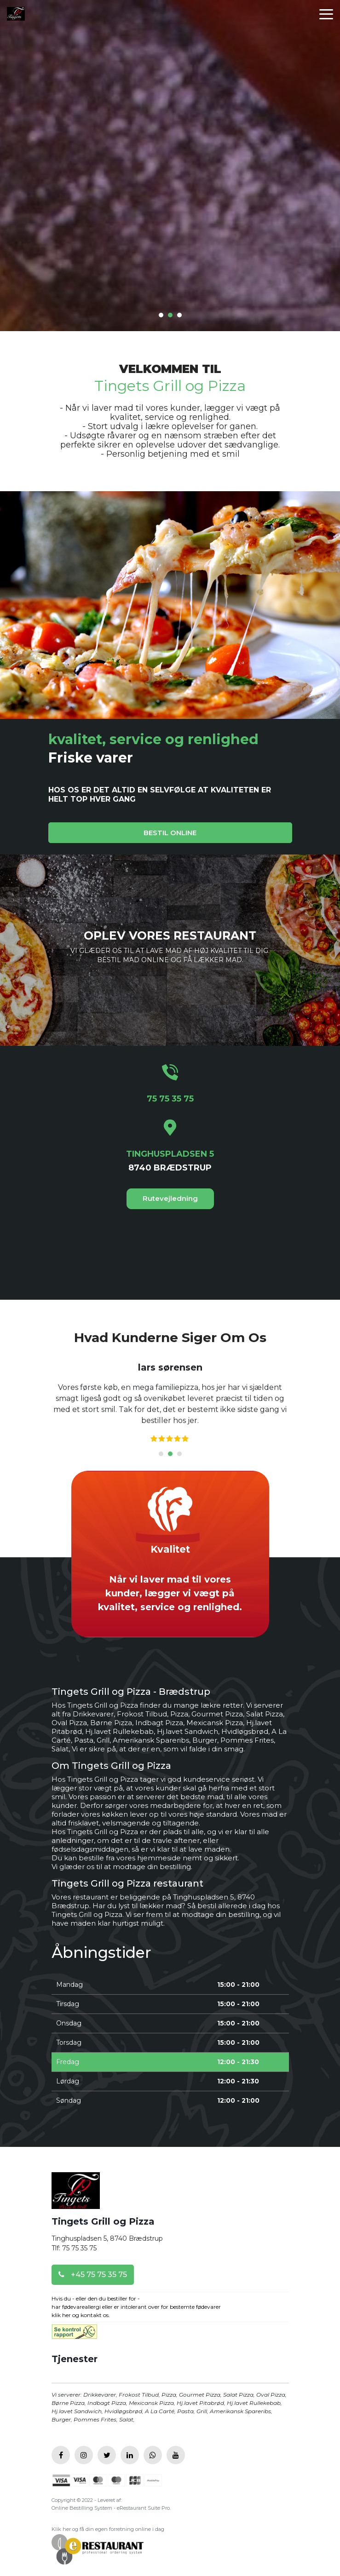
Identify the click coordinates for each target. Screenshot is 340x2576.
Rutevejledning (170, 1198)
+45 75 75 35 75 (92, 2274)
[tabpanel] (170, 1403)
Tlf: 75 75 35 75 (74, 2248)
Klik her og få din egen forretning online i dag (108, 2529)
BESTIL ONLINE (170, 832)
